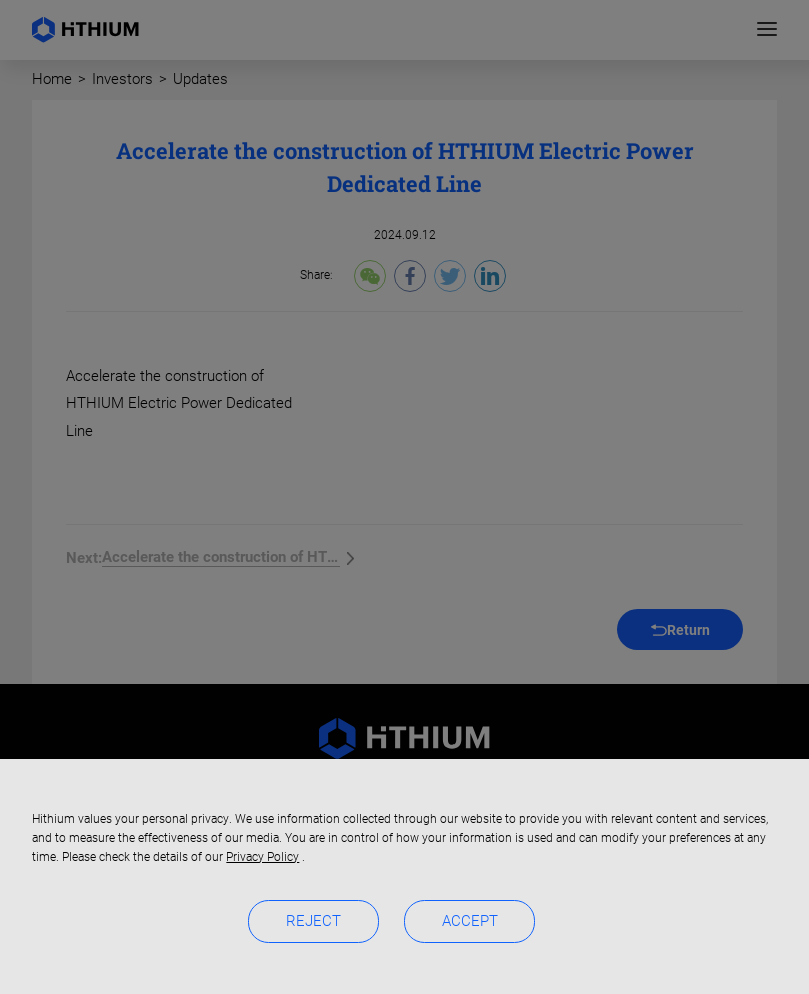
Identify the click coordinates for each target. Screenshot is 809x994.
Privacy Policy (262, 857)
